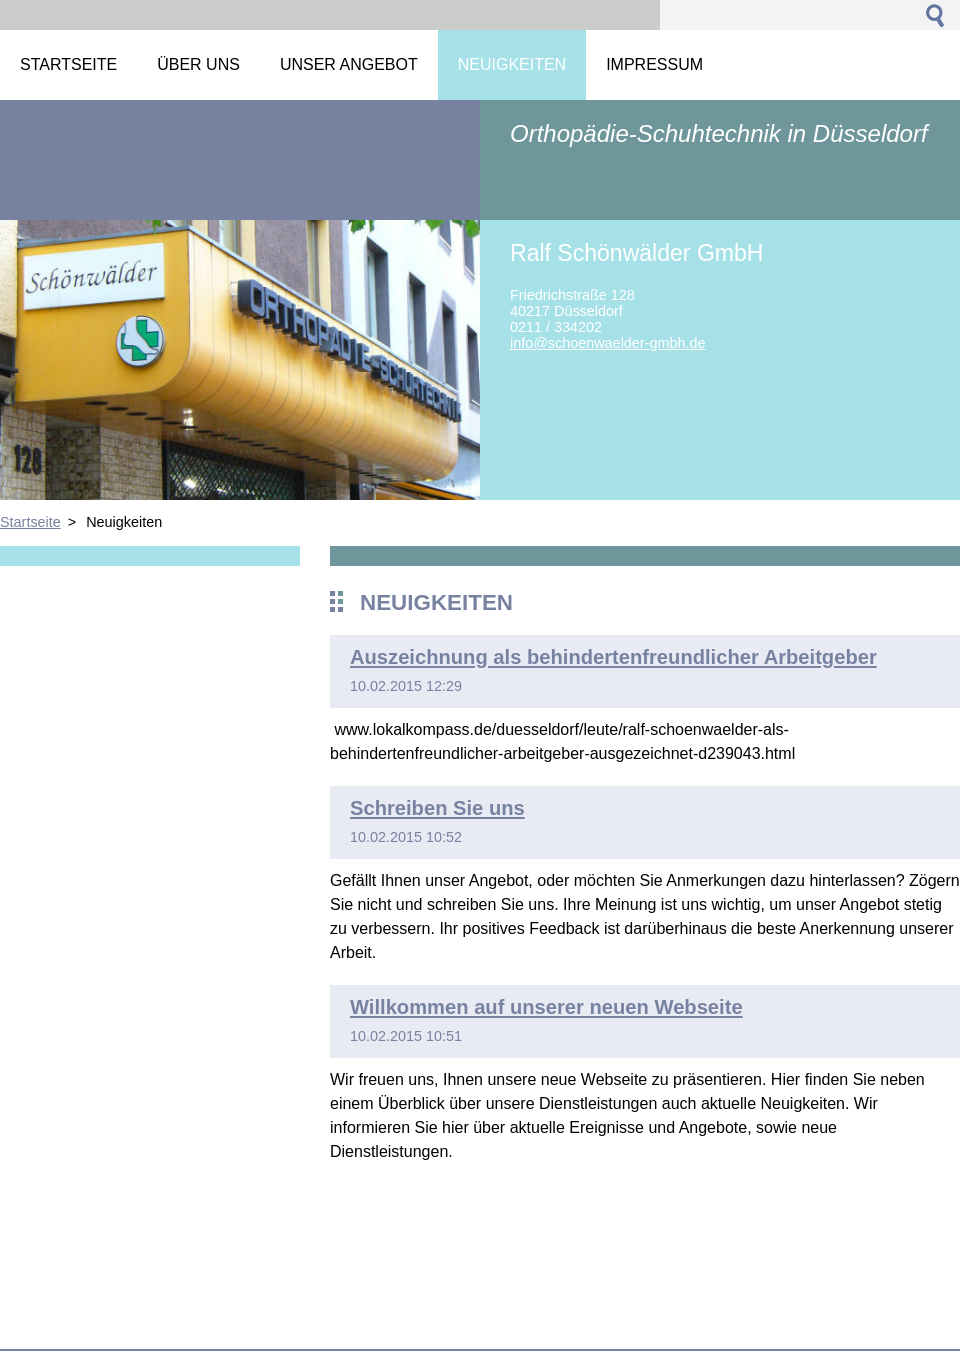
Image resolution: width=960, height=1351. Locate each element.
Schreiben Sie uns (437, 808)
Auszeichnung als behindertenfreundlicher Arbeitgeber (613, 657)
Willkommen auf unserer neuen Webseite (546, 1007)
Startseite (30, 522)
